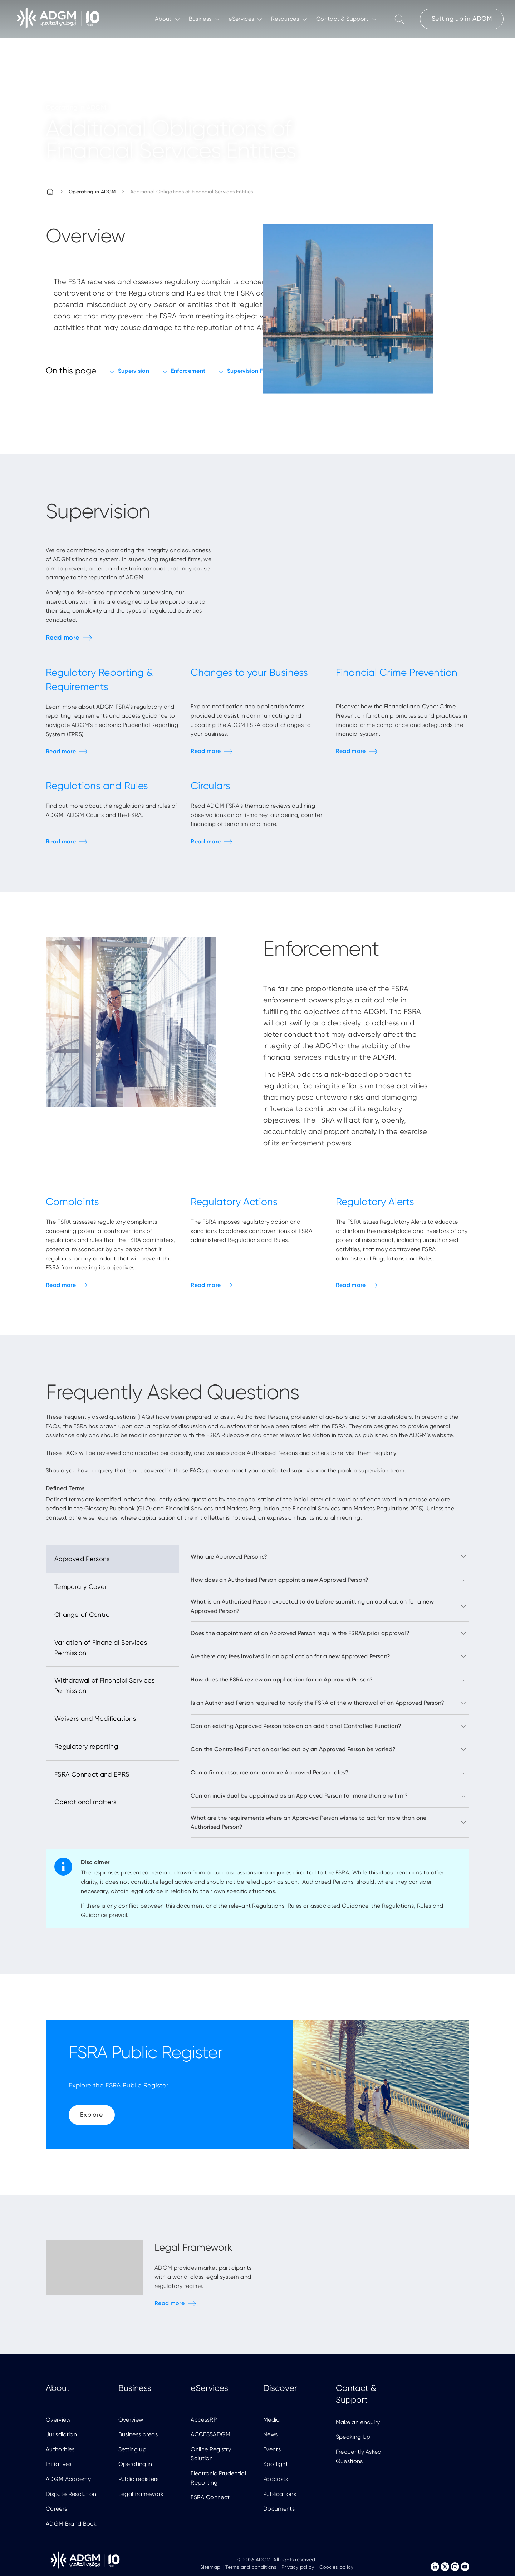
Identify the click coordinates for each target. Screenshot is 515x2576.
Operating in (135, 2464)
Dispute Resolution (71, 2494)
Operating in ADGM (92, 192)
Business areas (138, 2434)
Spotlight (275, 2464)
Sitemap (210, 2567)
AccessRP (204, 2419)
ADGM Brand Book (71, 2523)
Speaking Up (353, 2436)
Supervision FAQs (250, 370)
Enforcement (188, 370)
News (270, 2434)
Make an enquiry (358, 2422)
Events (272, 2449)
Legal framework (141, 2494)
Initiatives (59, 2464)
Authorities (60, 2449)
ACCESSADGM (210, 2434)
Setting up (132, 2449)
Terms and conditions (250, 2567)
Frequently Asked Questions (359, 2456)
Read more (62, 637)
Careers (56, 2508)
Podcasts (275, 2479)
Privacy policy (297, 2567)
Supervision (133, 370)
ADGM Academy (68, 2479)
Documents (279, 2508)
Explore (91, 2114)
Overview (58, 2419)
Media (271, 2419)
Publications (279, 2494)
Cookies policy (336, 2567)
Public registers (138, 2479)
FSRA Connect (210, 2497)
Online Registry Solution (211, 2454)
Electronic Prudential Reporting (218, 2478)
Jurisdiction (61, 2434)
